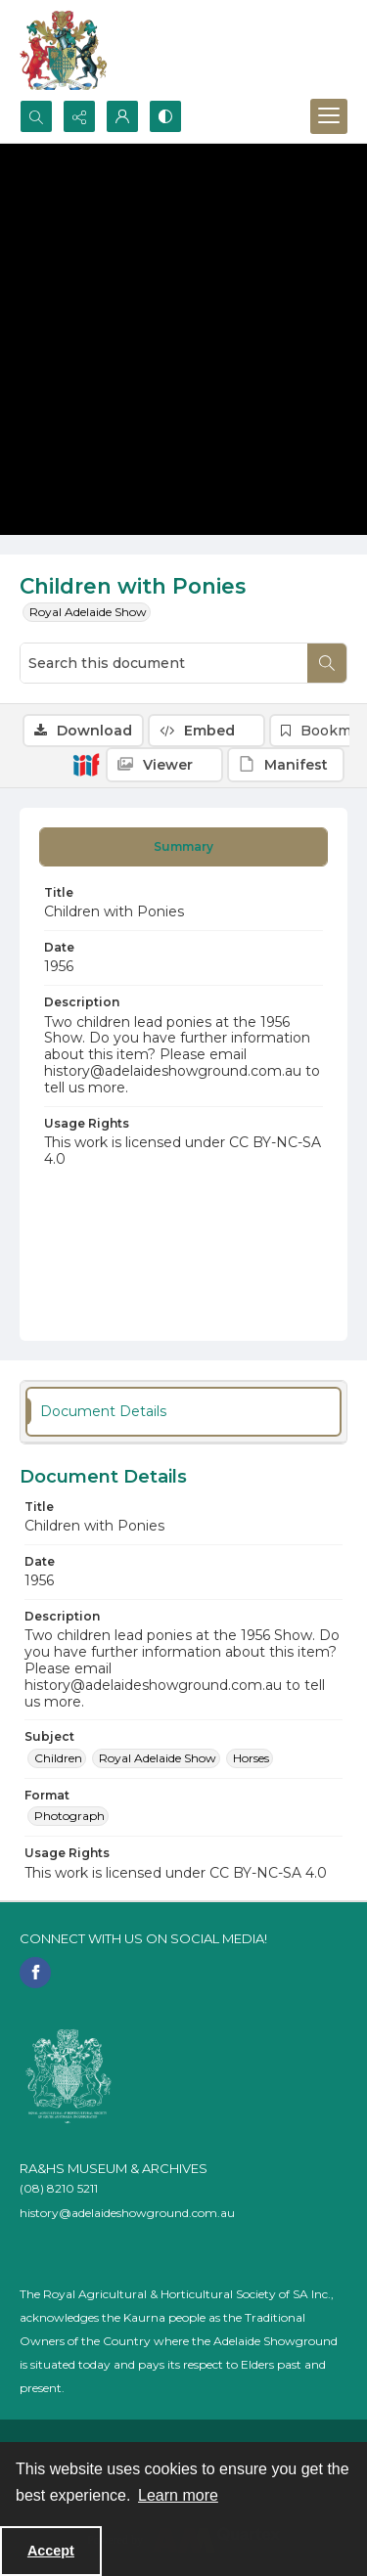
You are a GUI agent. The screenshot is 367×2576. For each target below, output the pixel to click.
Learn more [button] (178, 2495)
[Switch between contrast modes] (165, 116)
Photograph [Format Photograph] (69, 1815)
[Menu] (328, 116)
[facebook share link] (35, 1972)
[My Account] (122, 116)
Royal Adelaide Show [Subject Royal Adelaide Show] (157, 1758)
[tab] (183, 847)
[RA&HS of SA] (68, 2076)
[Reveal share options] (79, 116)
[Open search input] (36, 116)
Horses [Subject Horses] (251, 1758)
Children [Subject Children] (58, 1758)
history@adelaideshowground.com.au (127, 2212)
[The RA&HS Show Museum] (64, 50)
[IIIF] (86, 763)
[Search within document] (326, 663)
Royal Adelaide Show (88, 611)
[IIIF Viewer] (164, 764)
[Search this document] (164, 663)
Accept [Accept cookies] (50, 2550)
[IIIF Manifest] (285, 764)
